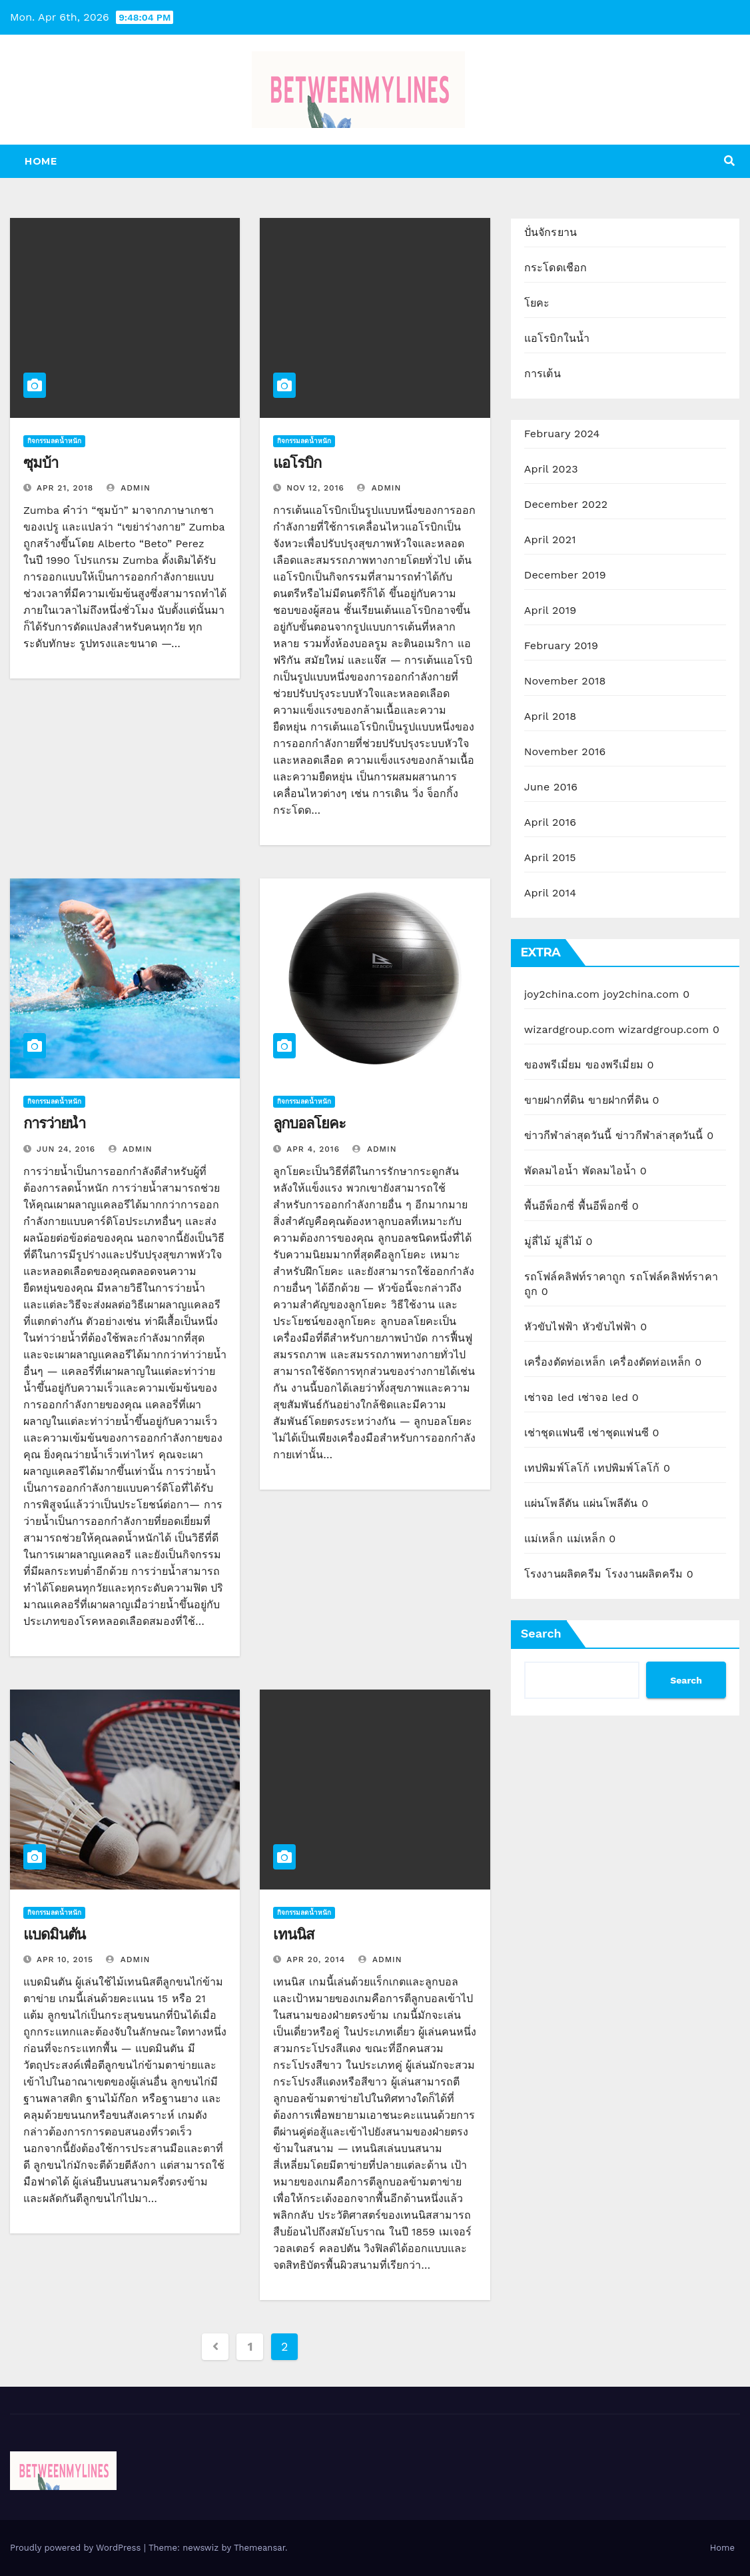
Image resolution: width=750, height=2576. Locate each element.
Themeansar (259, 2548)
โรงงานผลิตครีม (562, 1574)
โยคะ (537, 303)
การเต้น (542, 373)
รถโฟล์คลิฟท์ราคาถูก (575, 1276)
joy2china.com (562, 994)
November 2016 (565, 751)
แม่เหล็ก (543, 1538)
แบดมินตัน (54, 1934)
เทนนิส (293, 1934)
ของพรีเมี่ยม (553, 1064)
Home (41, 161)
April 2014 (550, 892)
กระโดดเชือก (555, 267)
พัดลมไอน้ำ (551, 1170)
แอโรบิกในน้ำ (557, 338)
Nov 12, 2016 (315, 488)
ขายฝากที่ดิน (554, 1100)
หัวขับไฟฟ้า (551, 1326)
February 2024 (562, 433)
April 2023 (551, 469)
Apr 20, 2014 (315, 1959)
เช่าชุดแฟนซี (554, 1432)
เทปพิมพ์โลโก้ (557, 1468)
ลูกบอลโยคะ (309, 1123)
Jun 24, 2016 (66, 1149)
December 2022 (566, 504)
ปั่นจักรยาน (550, 232)
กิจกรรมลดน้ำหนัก (54, 441)
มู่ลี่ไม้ (538, 1241)
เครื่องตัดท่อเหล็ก (565, 1362)
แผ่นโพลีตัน (551, 1503)
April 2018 (550, 716)
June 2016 (550, 786)
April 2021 (550, 539)
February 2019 (561, 645)
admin (129, 488)
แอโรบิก (296, 463)
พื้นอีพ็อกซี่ (549, 1206)
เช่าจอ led (549, 1397)
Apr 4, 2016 (313, 1149)
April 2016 (550, 822)
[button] (729, 161)
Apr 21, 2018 (65, 488)
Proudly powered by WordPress (77, 2548)
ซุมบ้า (40, 463)
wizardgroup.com (569, 1029)
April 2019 (550, 610)
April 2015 (550, 857)
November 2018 (565, 680)
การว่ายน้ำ (54, 1123)
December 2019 (565, 575)
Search (541, 1633)
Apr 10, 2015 (65, 1959)
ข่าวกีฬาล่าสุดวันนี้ (568, 1135)
